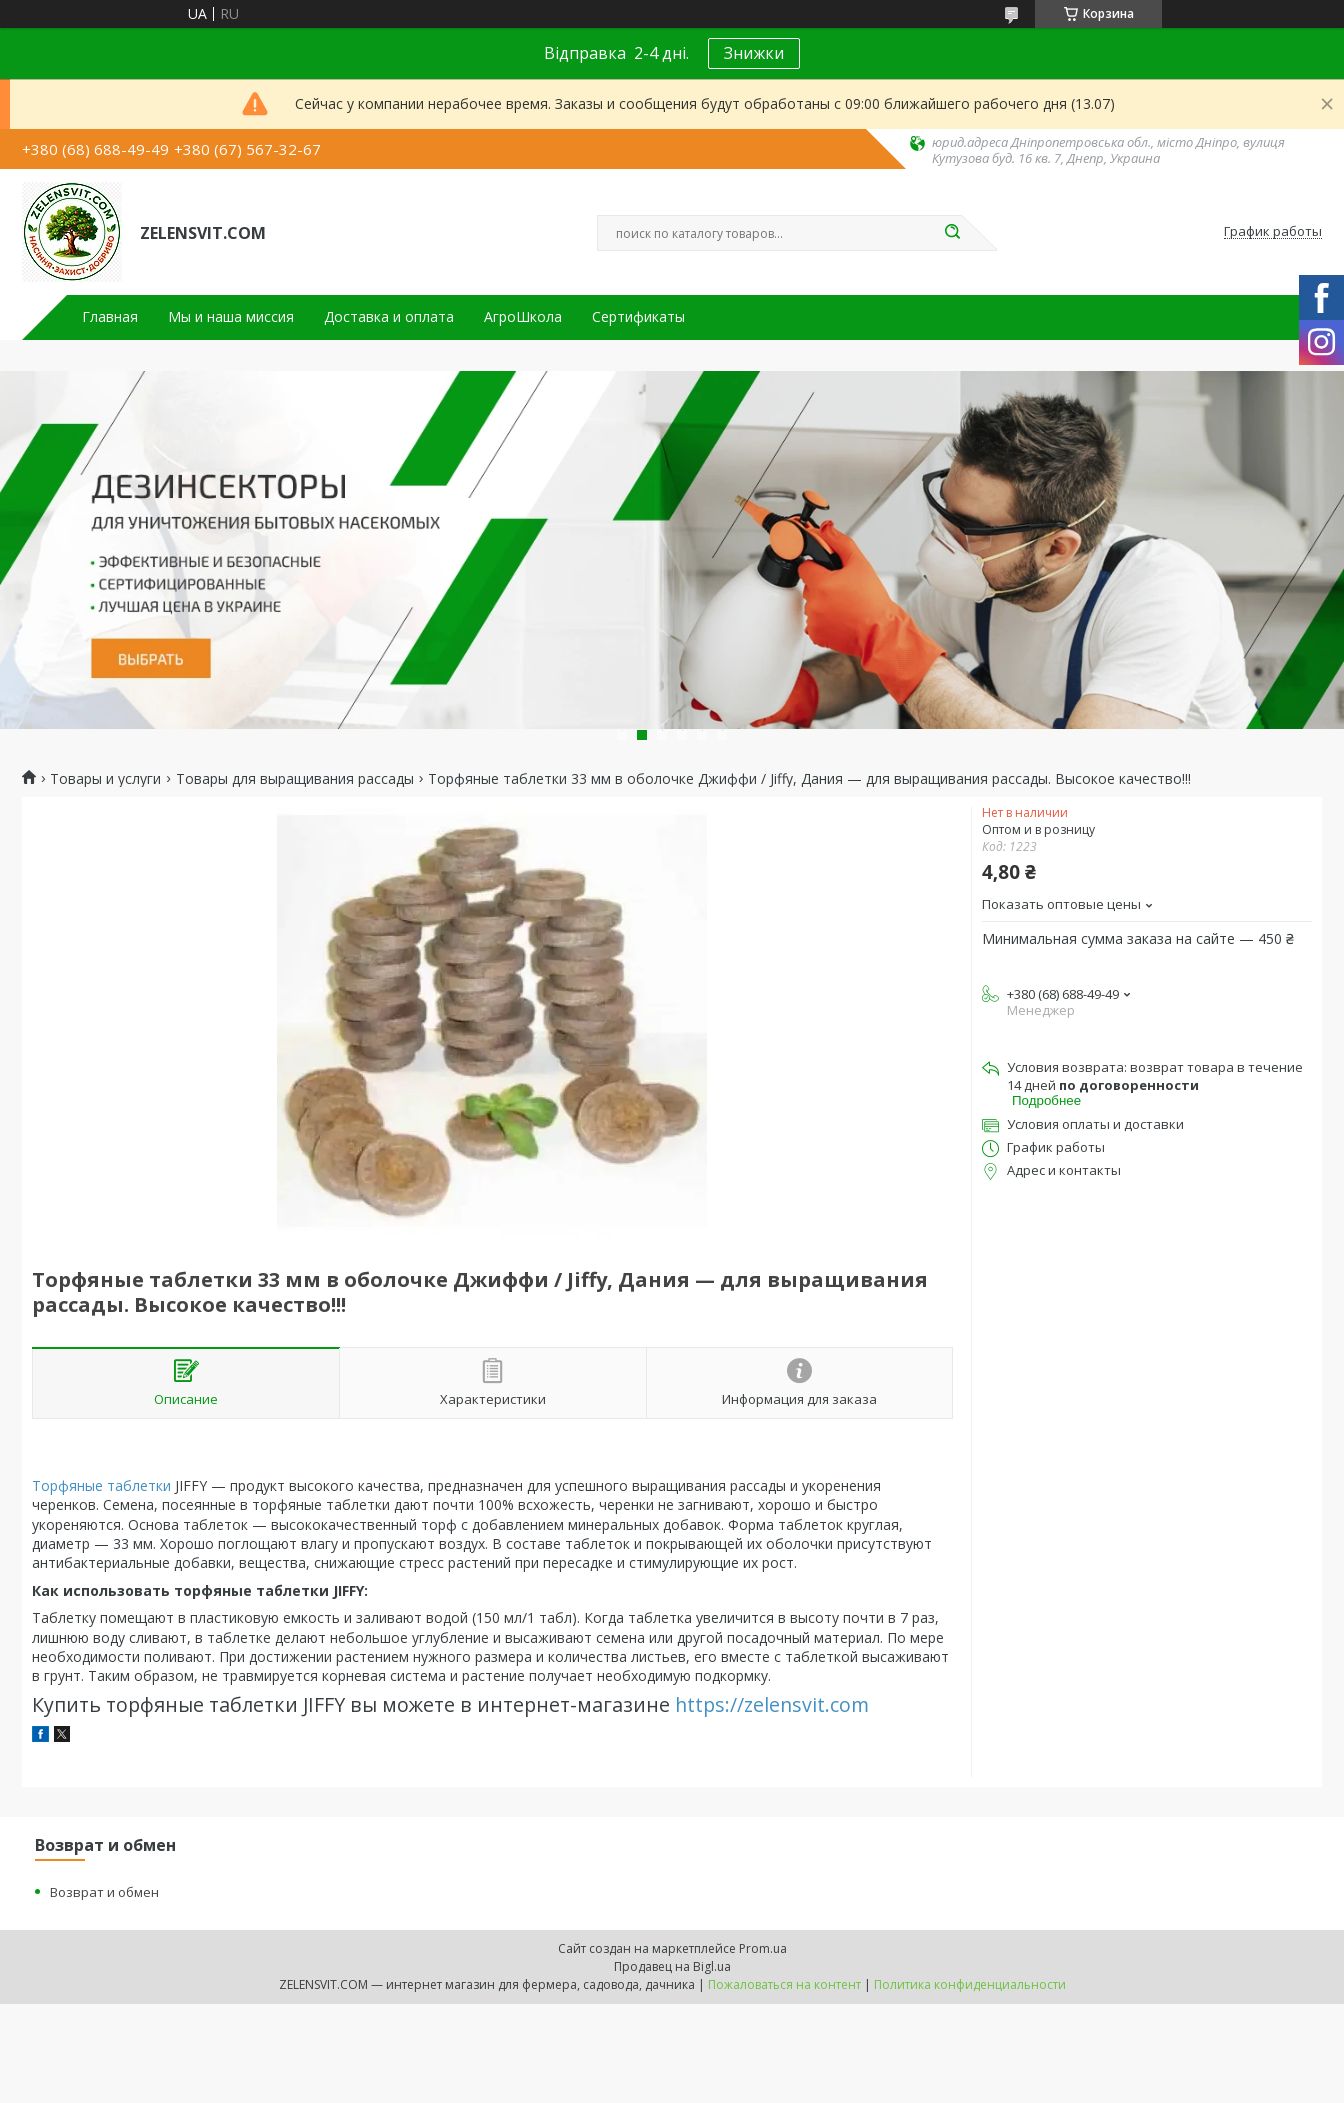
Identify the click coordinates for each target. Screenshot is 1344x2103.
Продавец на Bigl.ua (672, 1966)
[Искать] (952, 233)
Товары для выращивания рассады (295, 779)
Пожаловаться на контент (784, 1984)
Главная (110, 317)
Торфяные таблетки (101, 1485)
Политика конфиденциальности (970, 1984)
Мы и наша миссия (231, 317)
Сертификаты (638, 317)
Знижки (754, 53)
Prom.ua (763, 1948)
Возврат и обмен (104, 1892)
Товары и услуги (105, 779)
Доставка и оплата (389, 317)
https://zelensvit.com (772, 1704)
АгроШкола (523, 317)
